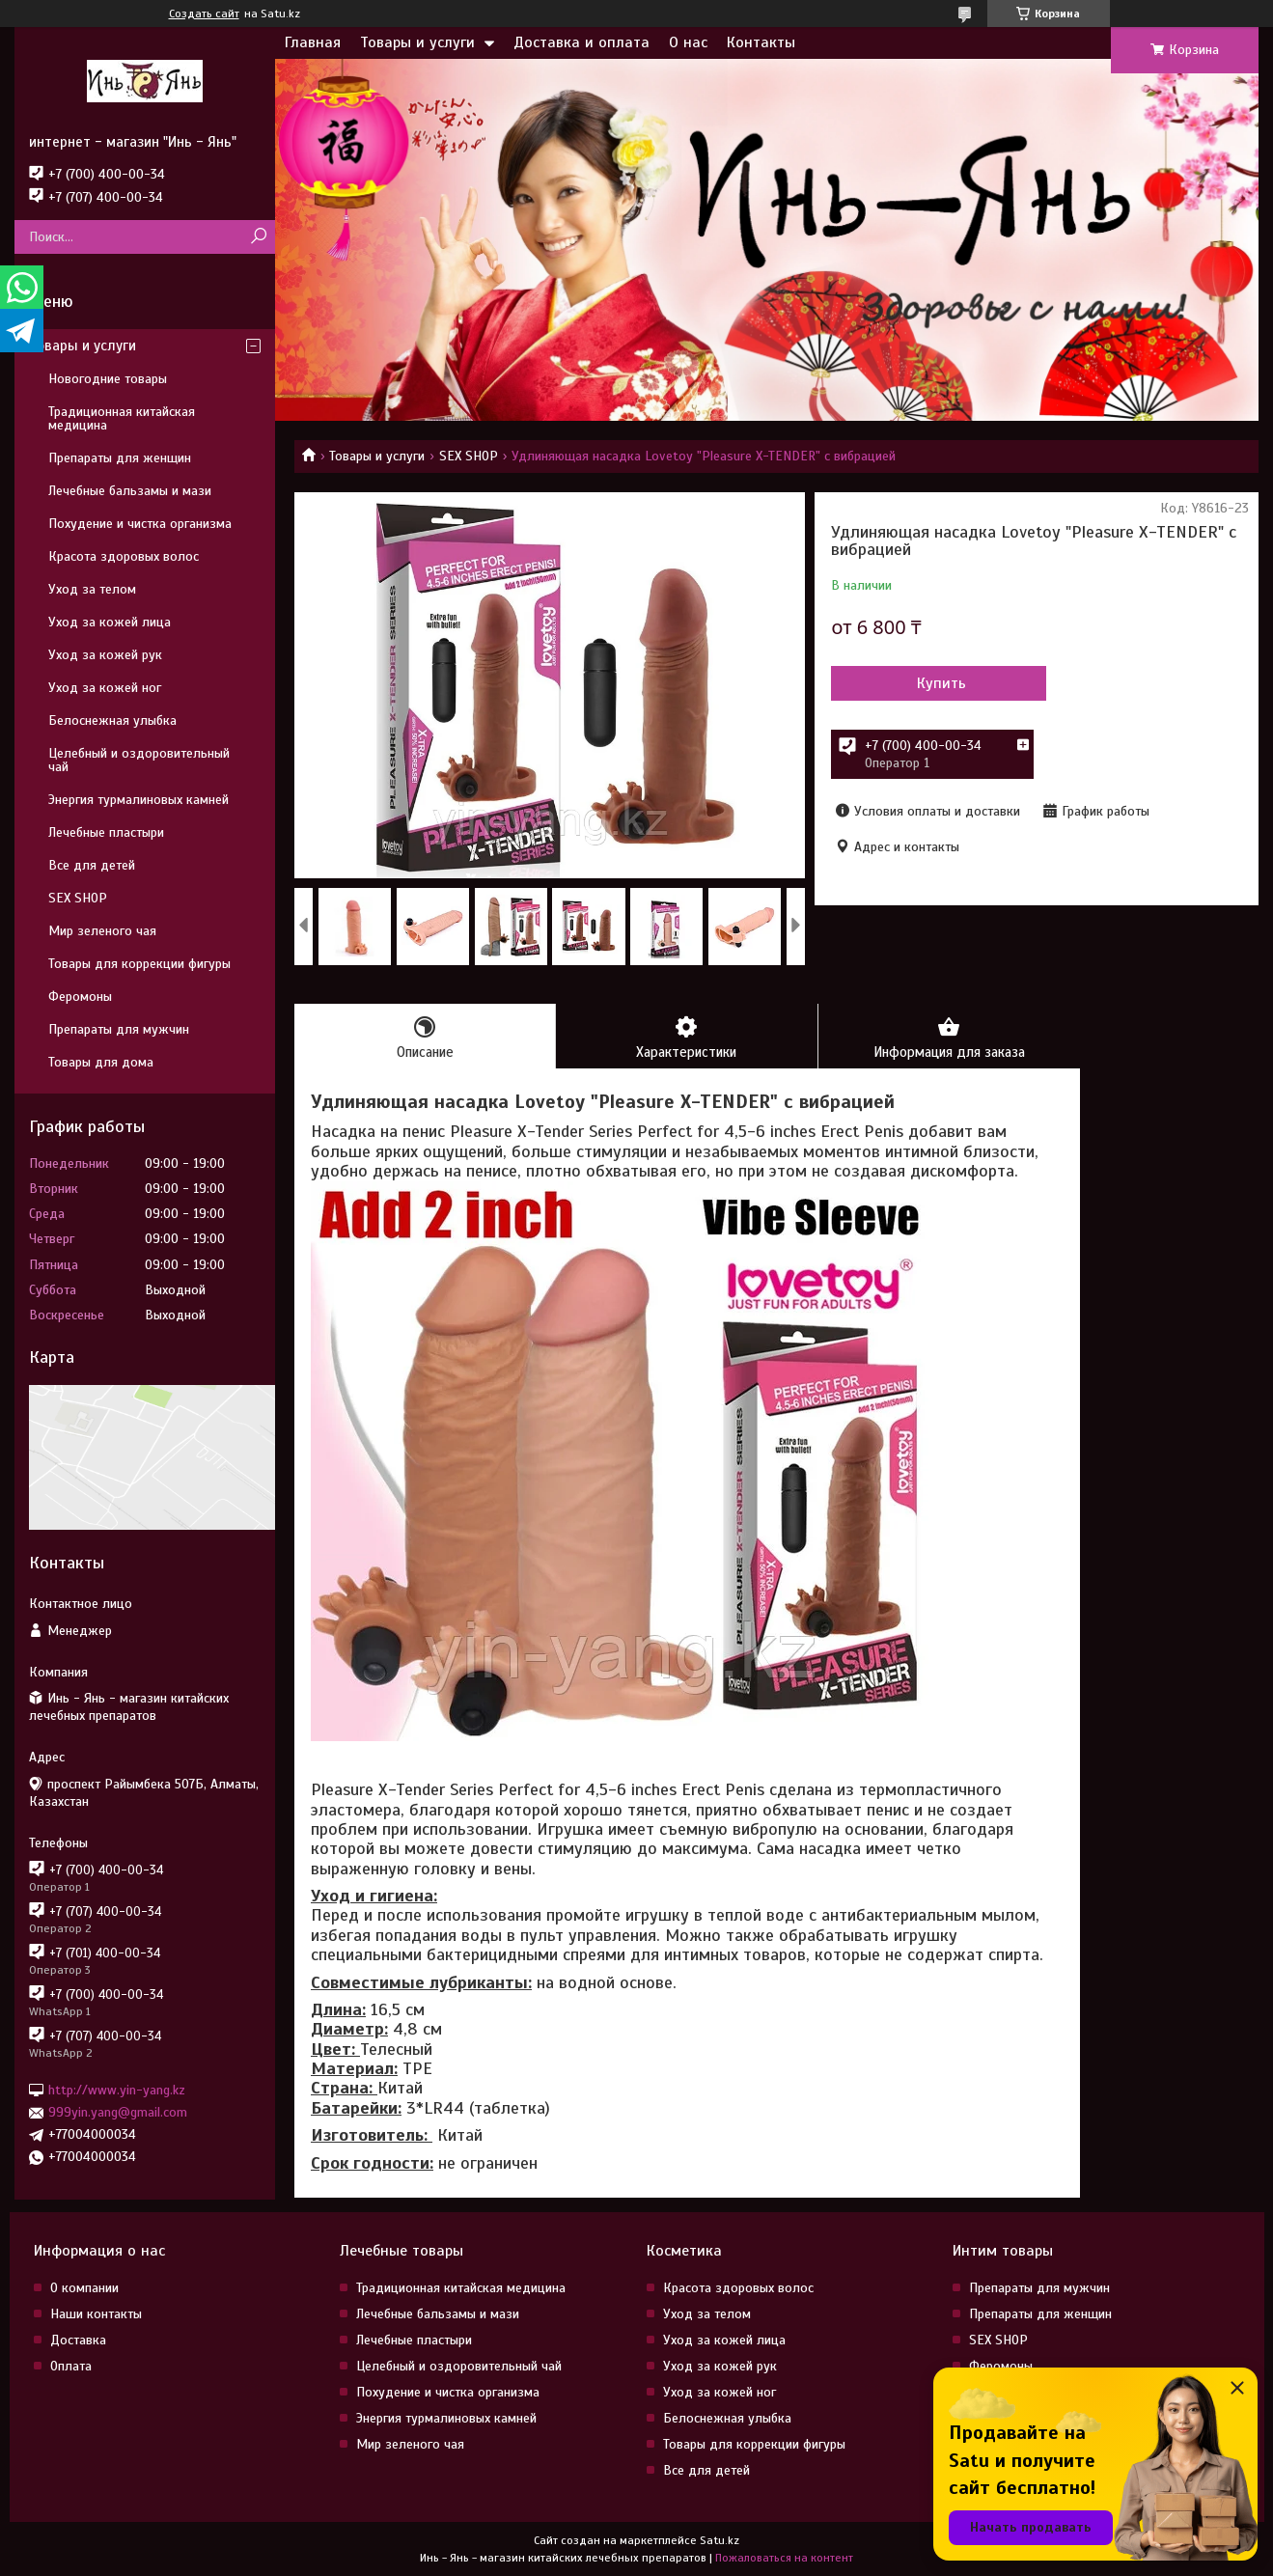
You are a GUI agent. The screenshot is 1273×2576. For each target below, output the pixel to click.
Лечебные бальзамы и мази (129, 491)
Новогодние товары (107, 379)
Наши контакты (96, 2314)
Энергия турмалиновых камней (138, 799)
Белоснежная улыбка (112, 720)
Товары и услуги (417, 42)
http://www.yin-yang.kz (116, 2090)
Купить (934, 683)
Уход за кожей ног (104, 687)
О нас (688, 42)
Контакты (761, 42)
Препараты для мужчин (118, 1029)
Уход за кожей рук (105, 655)
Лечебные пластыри (106, 832)
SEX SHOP (468, 456)
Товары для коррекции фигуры (139, 964)
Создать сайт (204, 13)
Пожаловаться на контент (784, 2557)
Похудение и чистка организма (140, 523)
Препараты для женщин (119, 458)
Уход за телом (92, 589)
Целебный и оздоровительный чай (139, 760)
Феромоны (80, 996)
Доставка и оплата (581, 42)
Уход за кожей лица (109, 622)
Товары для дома (100, 1062)
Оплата (71, 2366)
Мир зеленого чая (102, 931)
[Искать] (258, 237)
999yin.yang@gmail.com (117, 2112)
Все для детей (91, 865)
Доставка (78, 2340)
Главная (313, 42)
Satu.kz (719, 2540)
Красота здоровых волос (123, 556)
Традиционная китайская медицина (121, 418)
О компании (84, 2288)
